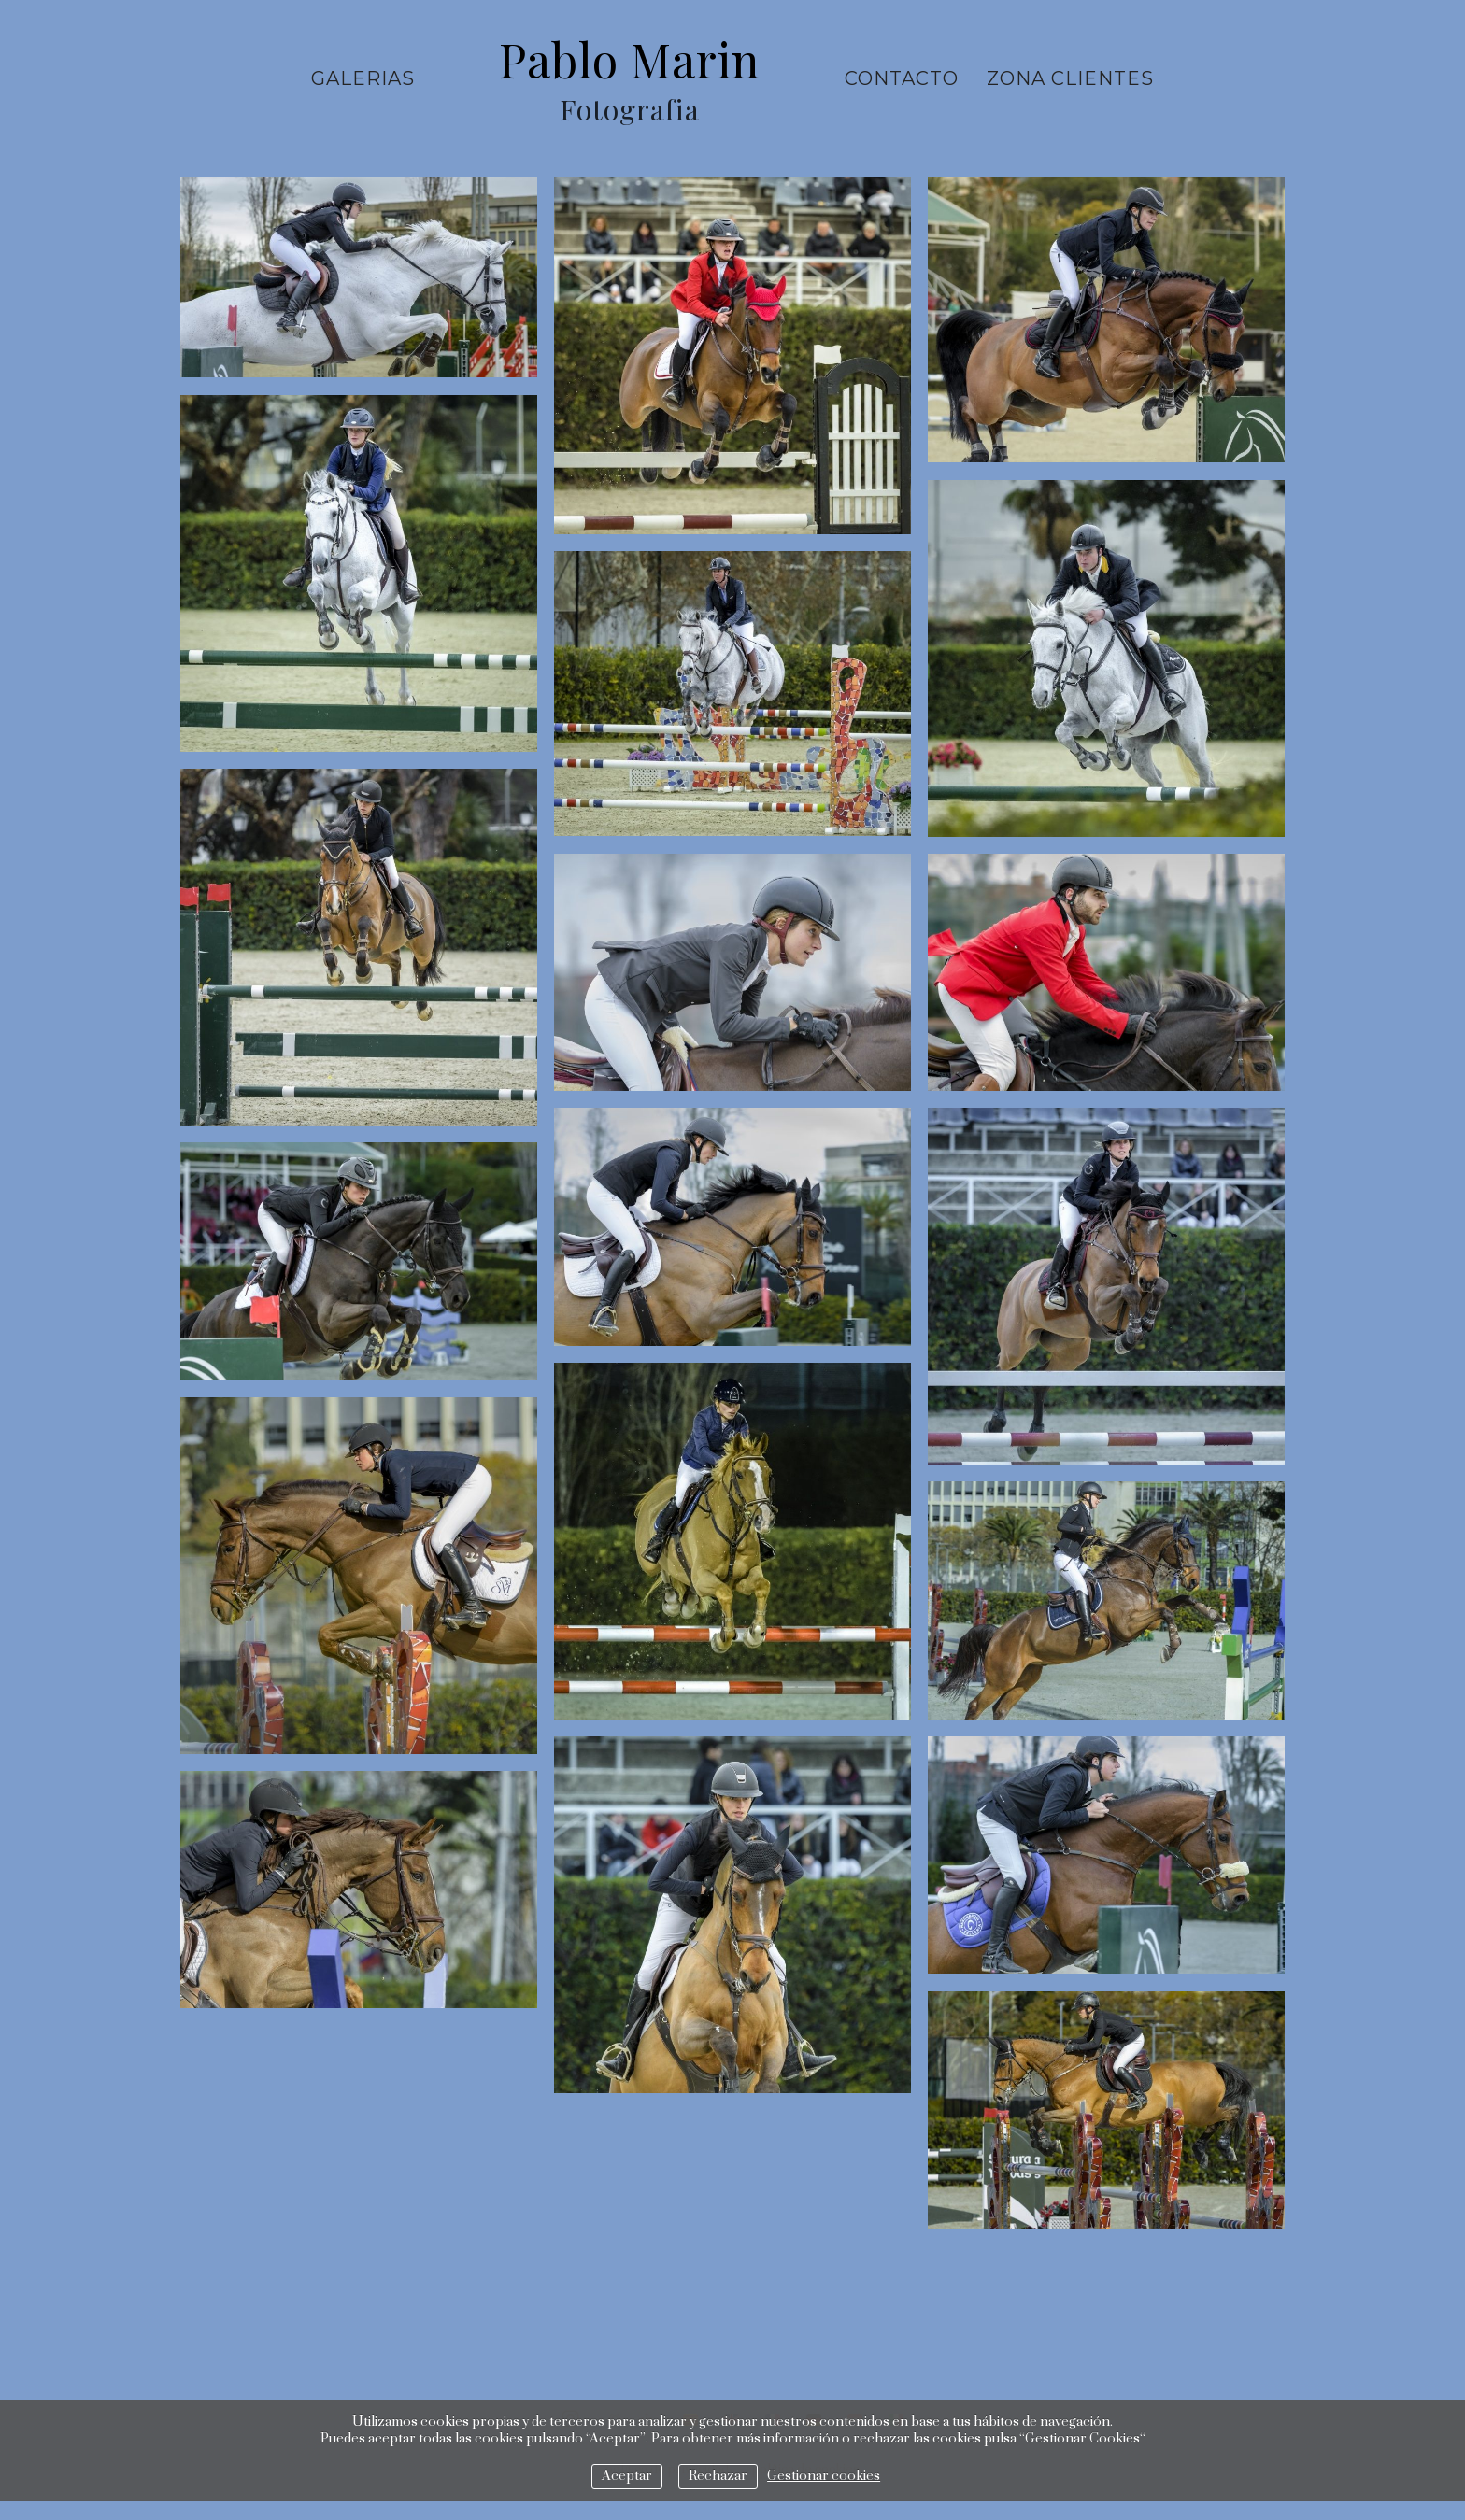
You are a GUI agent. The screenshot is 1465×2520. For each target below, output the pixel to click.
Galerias (363, 78)
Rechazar (718, 2476)
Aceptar (627, 2476)
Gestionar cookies (823, 2476)
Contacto (902, 78)
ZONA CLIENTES (1070, 78)
